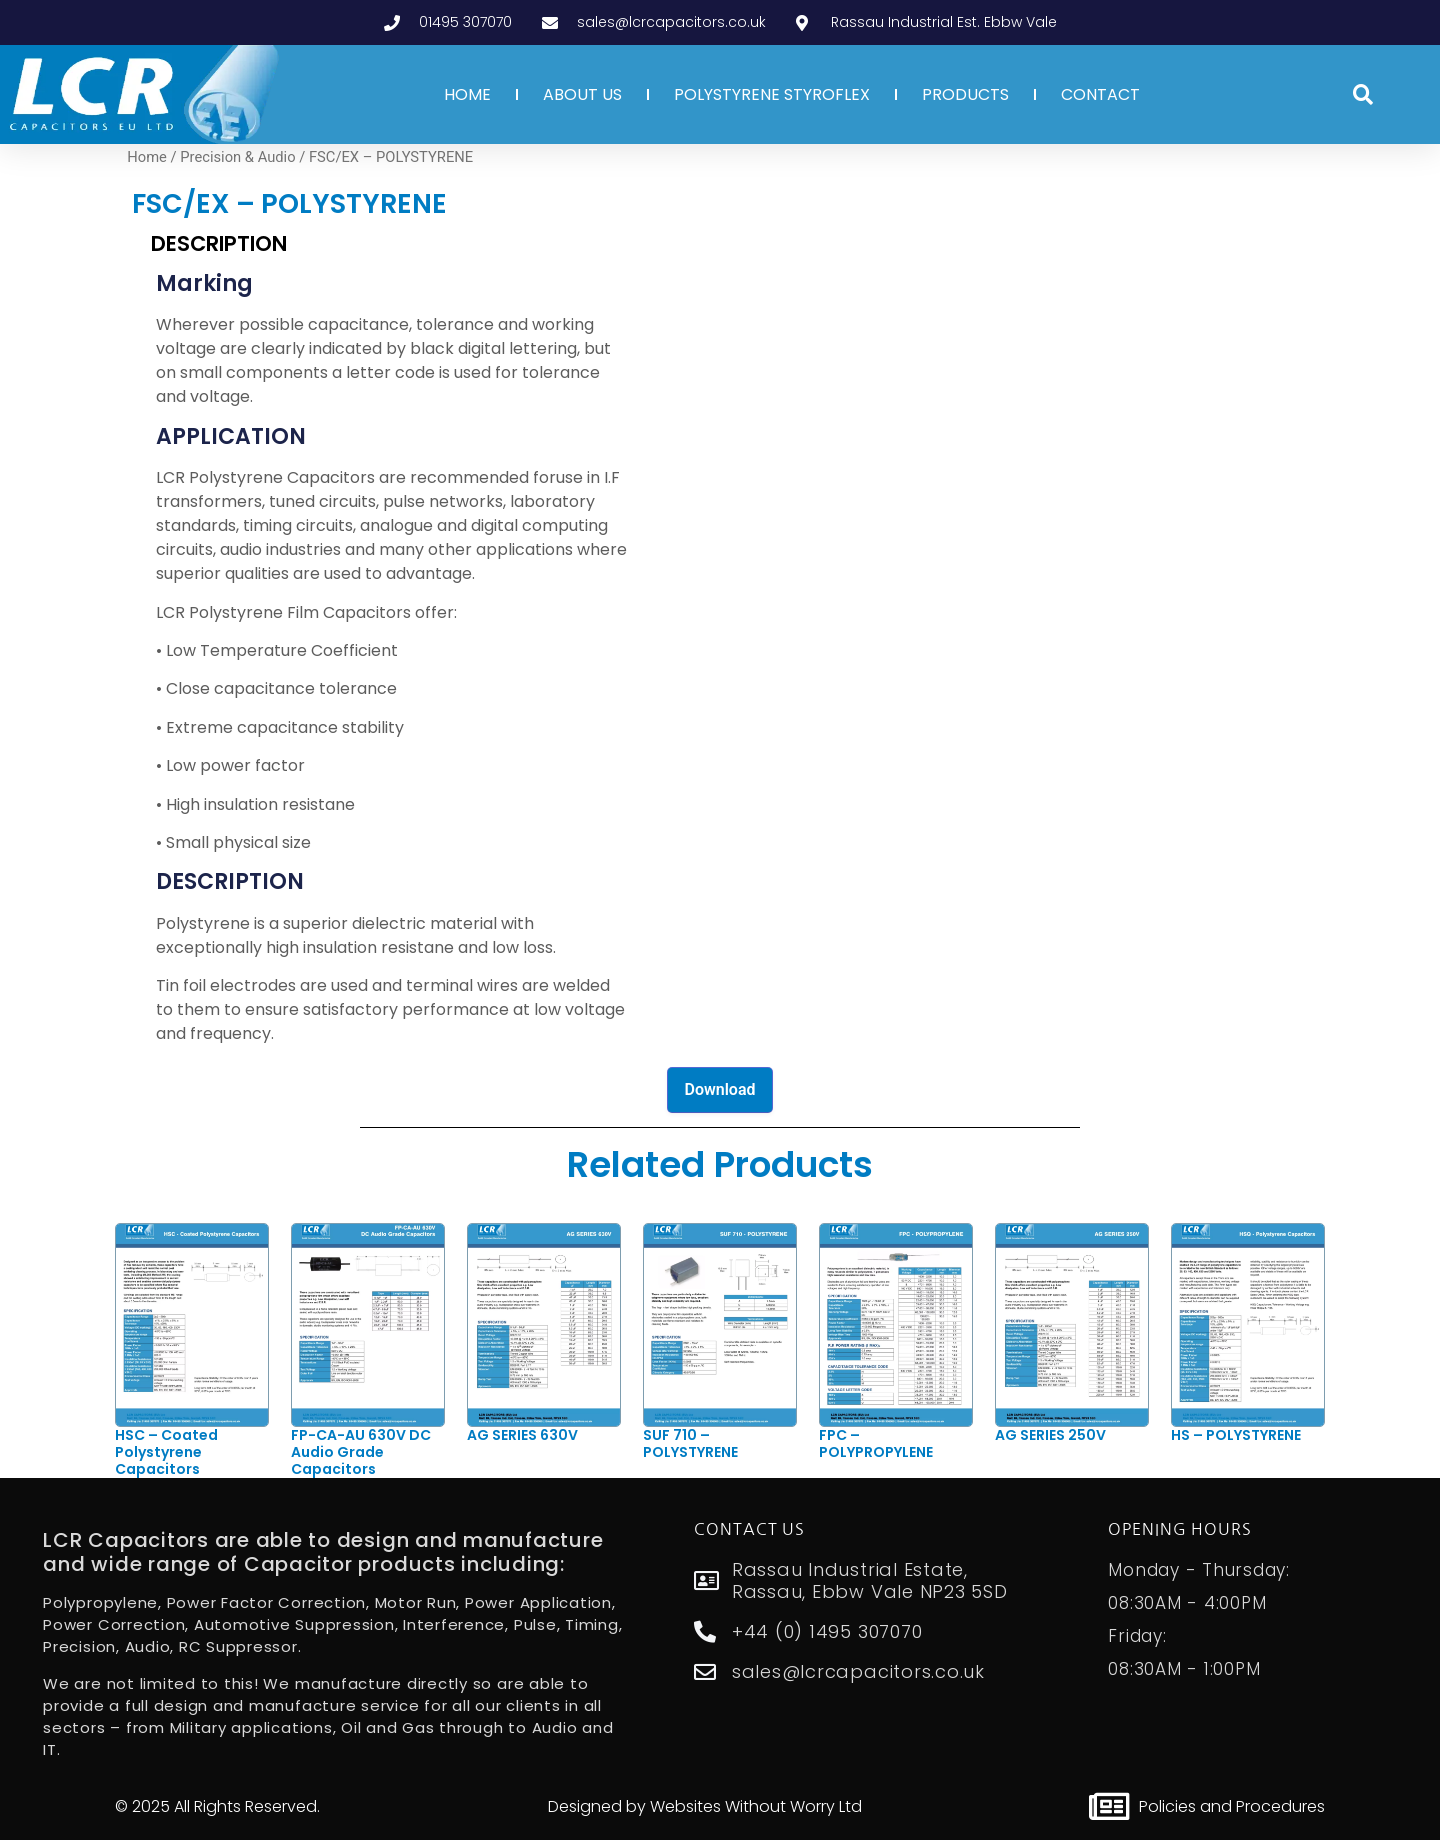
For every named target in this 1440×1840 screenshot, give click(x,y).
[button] (1363, 95)
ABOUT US (582, 94)
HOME (467, 94)
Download (719, 1089)
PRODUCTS (965, 94)
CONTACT (1100, 94)
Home (147, 157)
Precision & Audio (237, 157)
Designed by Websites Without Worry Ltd (705, 1806)
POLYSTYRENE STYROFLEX (772, 94)
